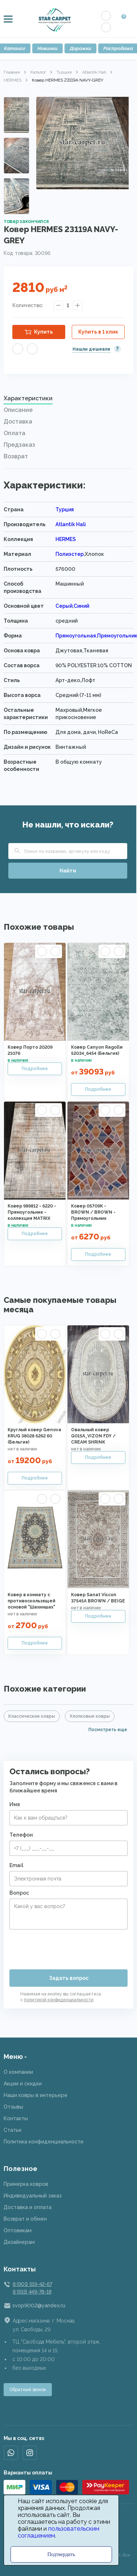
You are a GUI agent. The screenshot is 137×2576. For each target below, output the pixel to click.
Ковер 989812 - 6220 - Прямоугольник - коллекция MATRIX (32, 1212)
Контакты (16, 2118)
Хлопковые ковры (90, 1716)
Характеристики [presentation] (28, 398)
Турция (64, 72)
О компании (18, 2072)
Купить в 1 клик (98, 332)
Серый (63, 606)
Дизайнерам (19, 2242)
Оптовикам (18, 2230)
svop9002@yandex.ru (38, 2305)
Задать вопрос (68, 1978)
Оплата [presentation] (14, 433)
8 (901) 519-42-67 (32, 2284)
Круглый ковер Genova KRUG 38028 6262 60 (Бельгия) (34, 1436)
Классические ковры (31, 1716)
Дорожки (80, 48)
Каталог (38, 72)
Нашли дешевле (91, 349)
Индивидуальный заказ (33, 2196)
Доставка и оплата (27, 2207)
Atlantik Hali (94, 72)
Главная (12, 72)
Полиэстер (69, 554)
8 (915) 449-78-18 (32, 2292)
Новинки (47, 48)
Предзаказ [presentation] (19, 444)
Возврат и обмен (25, 2219)
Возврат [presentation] (16, 456)
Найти (67, 871)
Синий (81, 606)
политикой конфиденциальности (59, 1999)
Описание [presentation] (18, 409)
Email (16, 1865)
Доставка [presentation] (18, 421)
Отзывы (13, 2107)
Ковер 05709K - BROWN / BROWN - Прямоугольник (93, 1212)
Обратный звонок (27, 2389)
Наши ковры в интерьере (35, 2095)
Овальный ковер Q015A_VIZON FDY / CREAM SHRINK (93, 1436)
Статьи (12, 2130)
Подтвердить (61, 2554)
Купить (43, 332)
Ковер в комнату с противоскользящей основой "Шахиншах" (31, 1601)
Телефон (21, 1835)
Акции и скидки (23, 2083)
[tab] (68, 400)
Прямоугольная (75, 636)
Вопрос (19, 1893)
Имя (14, 1804)
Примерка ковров (26, 2184)
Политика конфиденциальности (43, 2141)
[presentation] (64, 1946)
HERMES (12, 80)
